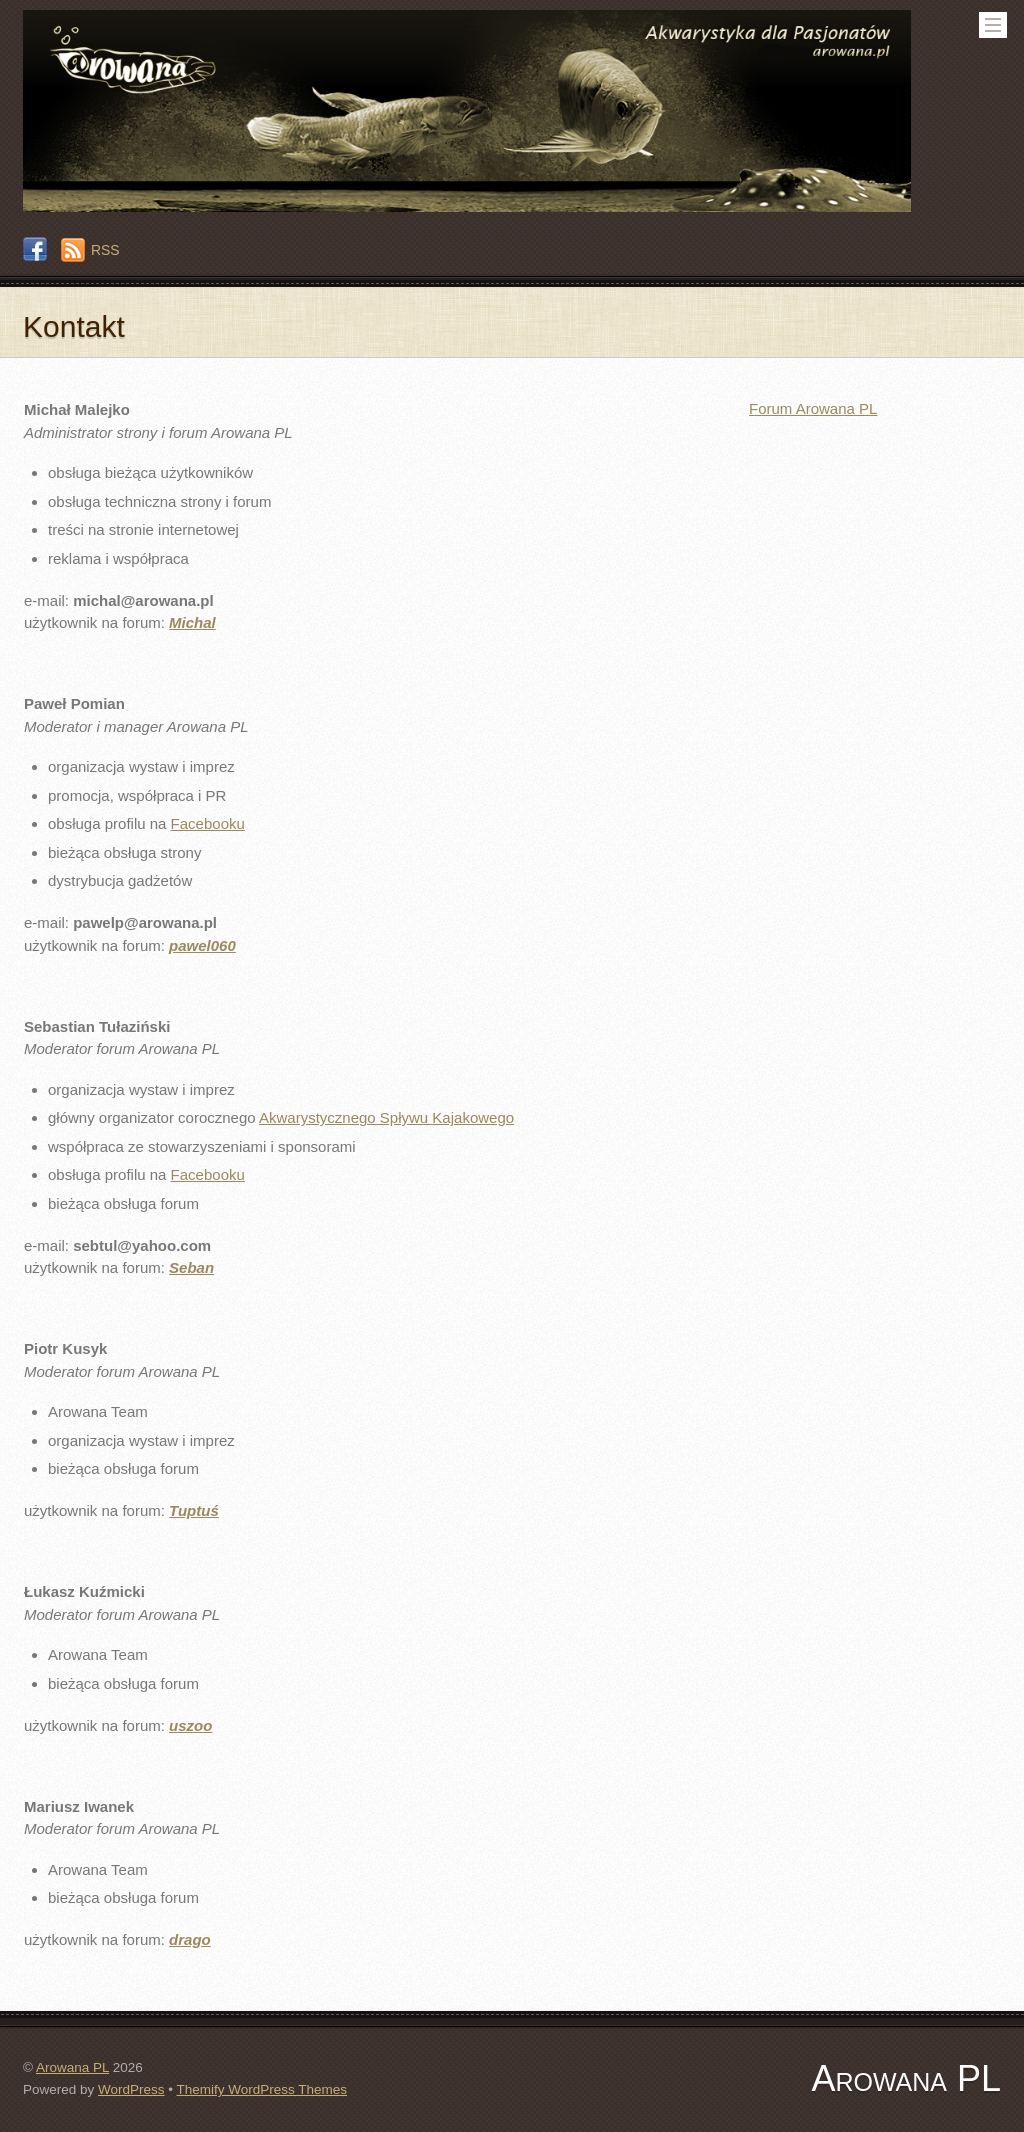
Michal (192, 622)
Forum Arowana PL (813, 408)
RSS (105, 250)
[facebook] (35, 250)
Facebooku (208, 823)
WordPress (131, 2089)
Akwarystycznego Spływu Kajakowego (386, 1117)
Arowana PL (72, 2067)
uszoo (190, 1725)
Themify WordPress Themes (262, 2089)
